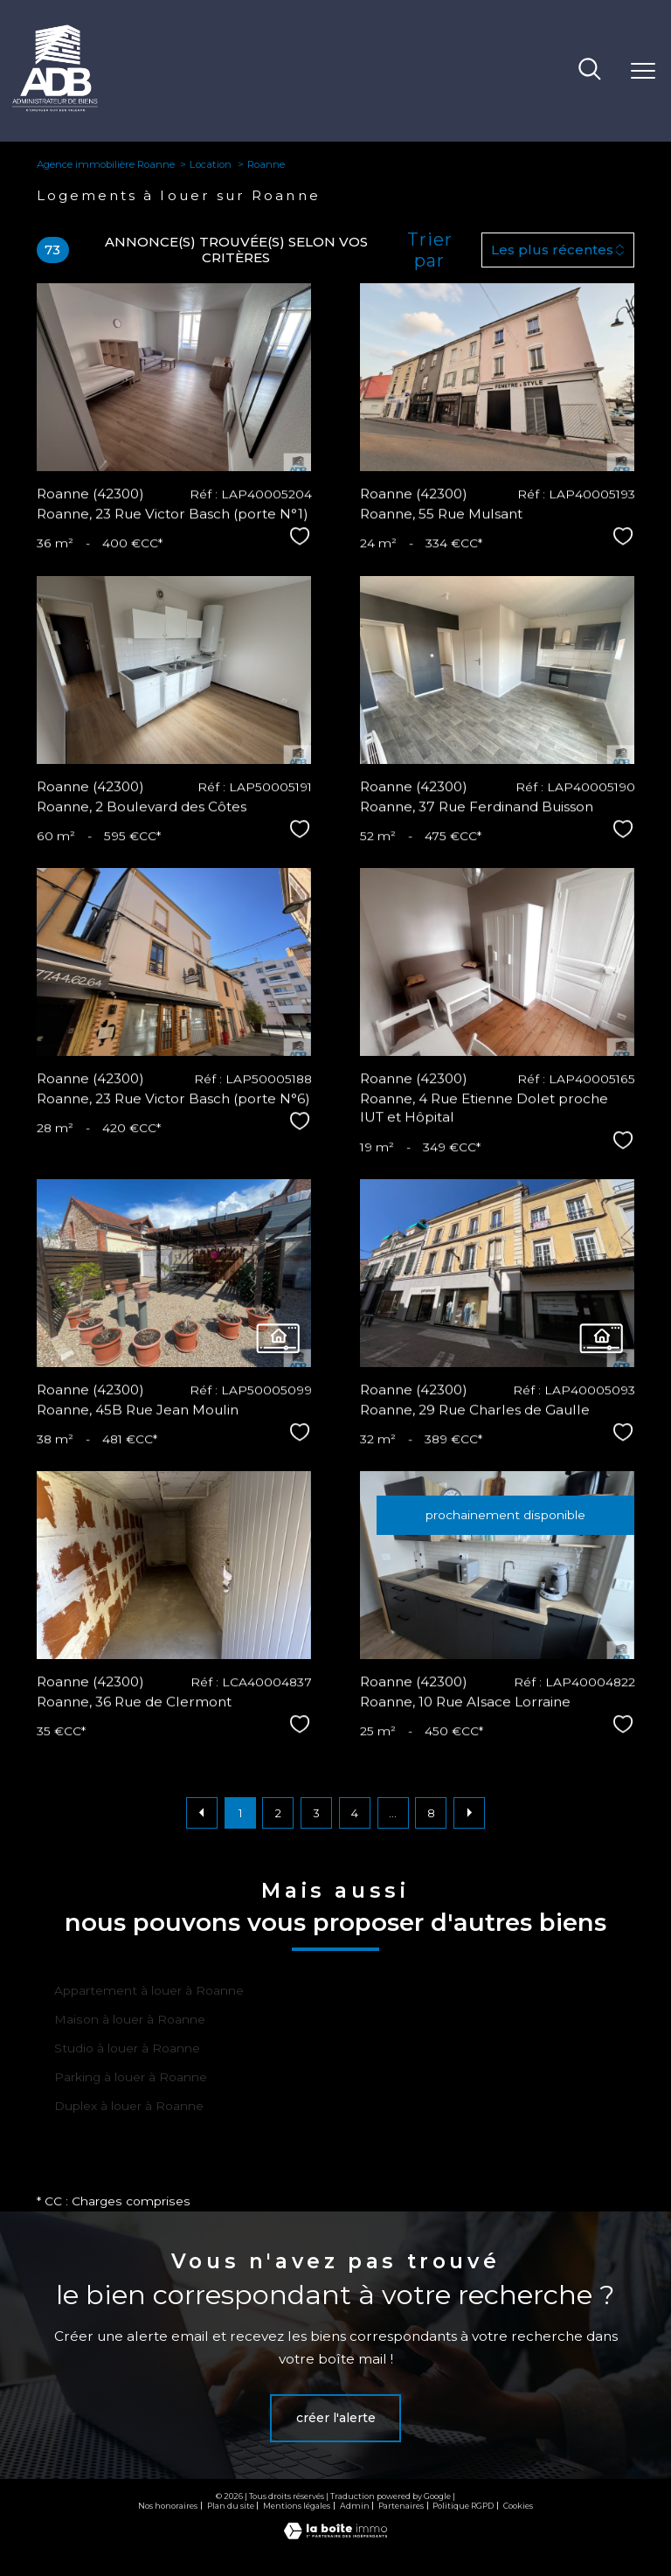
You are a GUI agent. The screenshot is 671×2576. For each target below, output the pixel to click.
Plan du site (230, 2505)
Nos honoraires (167, 2505)
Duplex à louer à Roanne (129, 2106)
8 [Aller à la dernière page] (431, 1813)
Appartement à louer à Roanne (149, 1990)
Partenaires (401, 2505)
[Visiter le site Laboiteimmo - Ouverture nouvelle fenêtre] (335, 2535)
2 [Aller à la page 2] (278, 1813)
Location (211, 164)
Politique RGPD (463, 2505)
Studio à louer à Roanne (127, 2048)
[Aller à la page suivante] (469, 1813)
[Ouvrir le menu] (643, 71)
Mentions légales (296, 2505)
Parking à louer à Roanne (130, 2077)
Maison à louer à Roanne (129, 2019)
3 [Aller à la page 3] (316, 1813)
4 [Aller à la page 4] (354, 1813)
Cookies (518, 2506)
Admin (355, 2505)
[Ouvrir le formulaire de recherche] (590, 71)
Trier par (430, 250)
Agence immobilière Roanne (106, 164)
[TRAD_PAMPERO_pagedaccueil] (55, 108)
